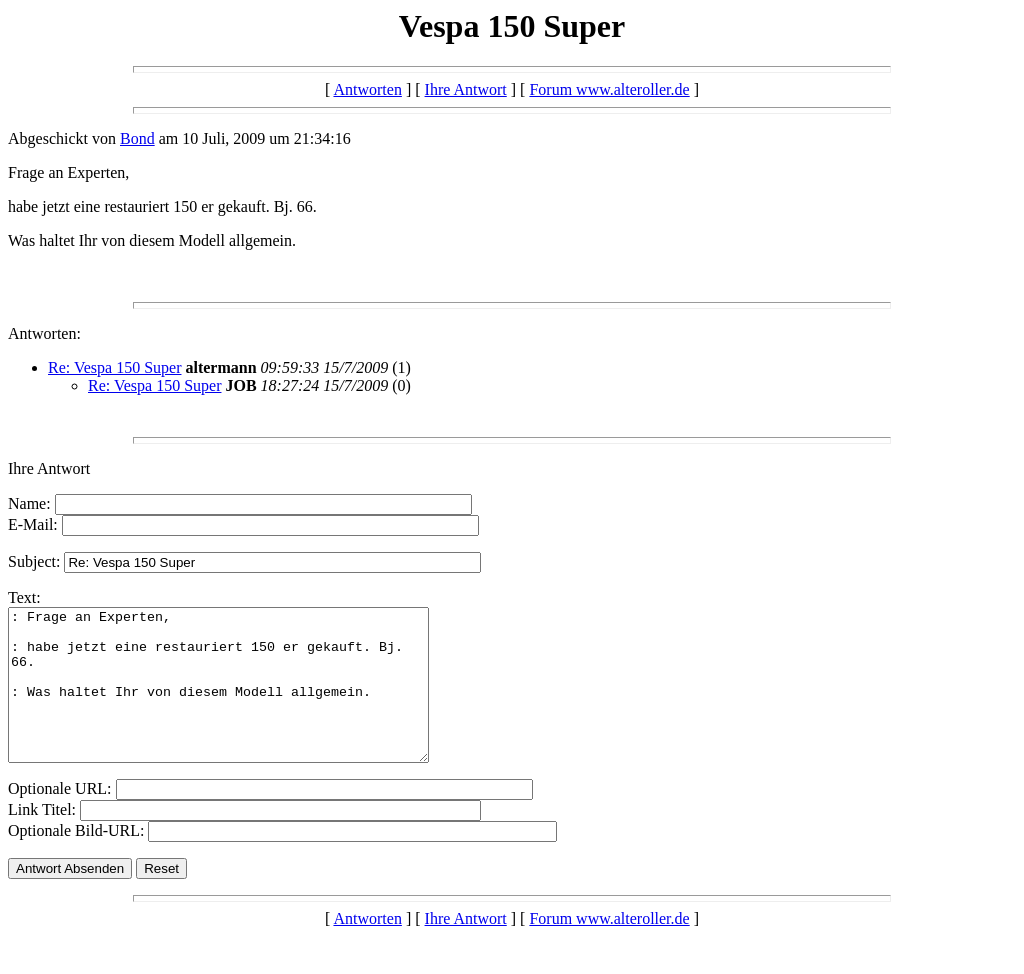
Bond (137, 138)
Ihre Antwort (466, 89)
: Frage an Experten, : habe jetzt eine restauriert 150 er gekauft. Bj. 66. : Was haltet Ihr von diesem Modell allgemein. (243, 700)
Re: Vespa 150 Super (114, 367)
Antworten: (44, 333)
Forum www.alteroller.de (609, 89)
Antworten (367, 89)
